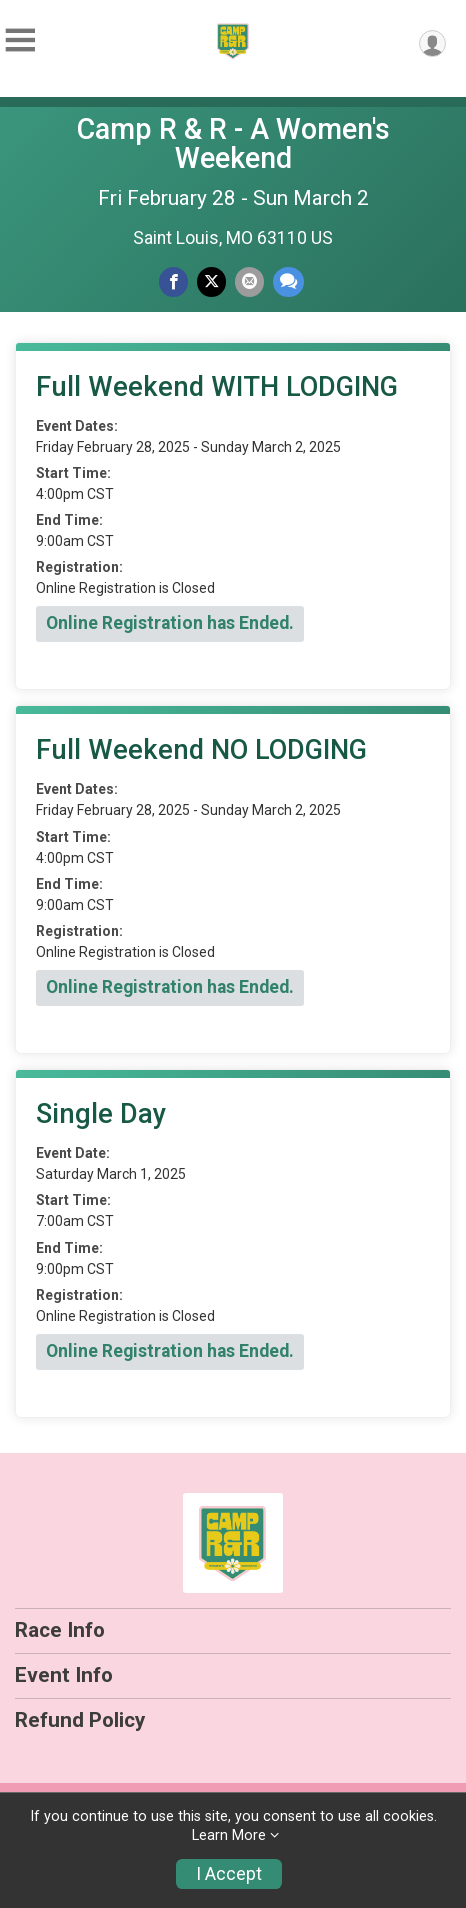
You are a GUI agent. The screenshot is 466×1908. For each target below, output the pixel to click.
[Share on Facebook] (173, 281)
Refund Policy (80, 1720)
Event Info (64, 1675)
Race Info (60, 1630)
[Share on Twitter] (211, 281)
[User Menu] (432, 43)
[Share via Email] (249, 281)
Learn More (229, 1835)
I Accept (229, 1874)
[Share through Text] (288, 281)
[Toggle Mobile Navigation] (20, 40)
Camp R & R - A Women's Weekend (233, 143)
